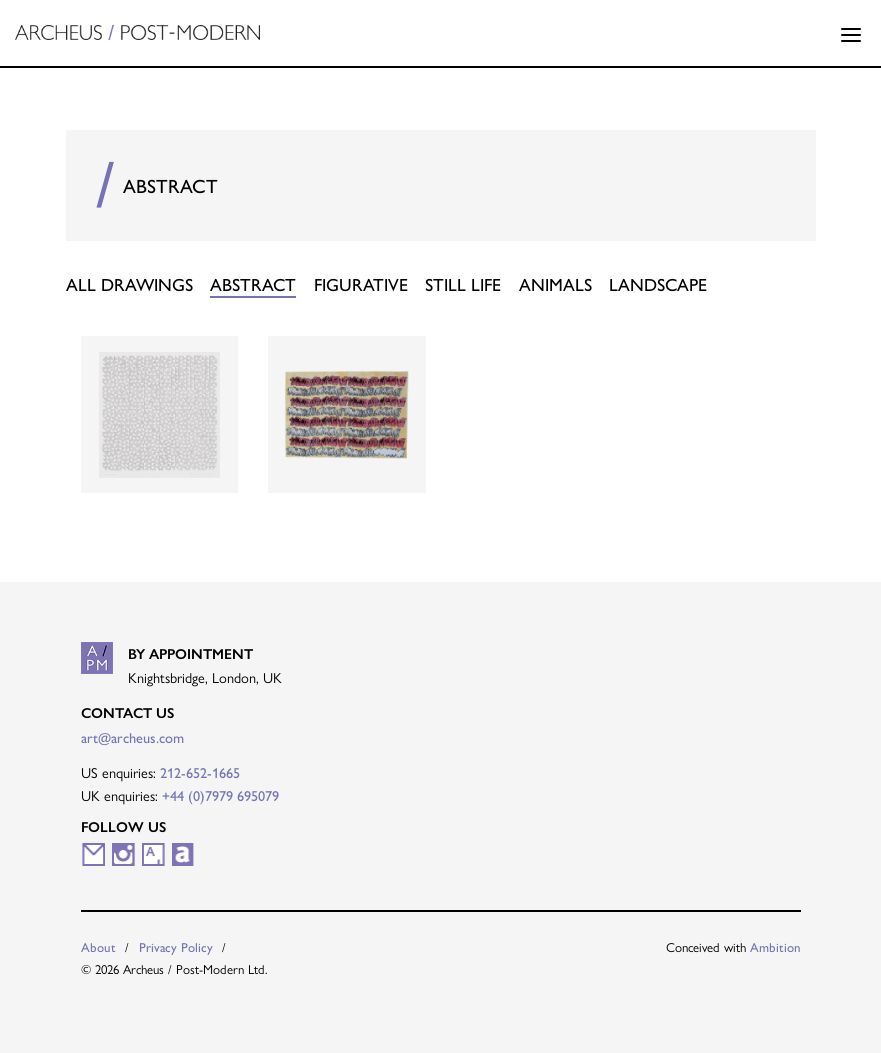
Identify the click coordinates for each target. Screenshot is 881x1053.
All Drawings (129, 283)
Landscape (658, 283)
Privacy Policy (176, 946)
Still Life (463, 283)
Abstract (253, 283)
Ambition (775, 946)
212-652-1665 (200, 772)
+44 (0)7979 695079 (220, 795)
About (98, 946)
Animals (555, 283)
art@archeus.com (132, 737)
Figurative (361, 283)
